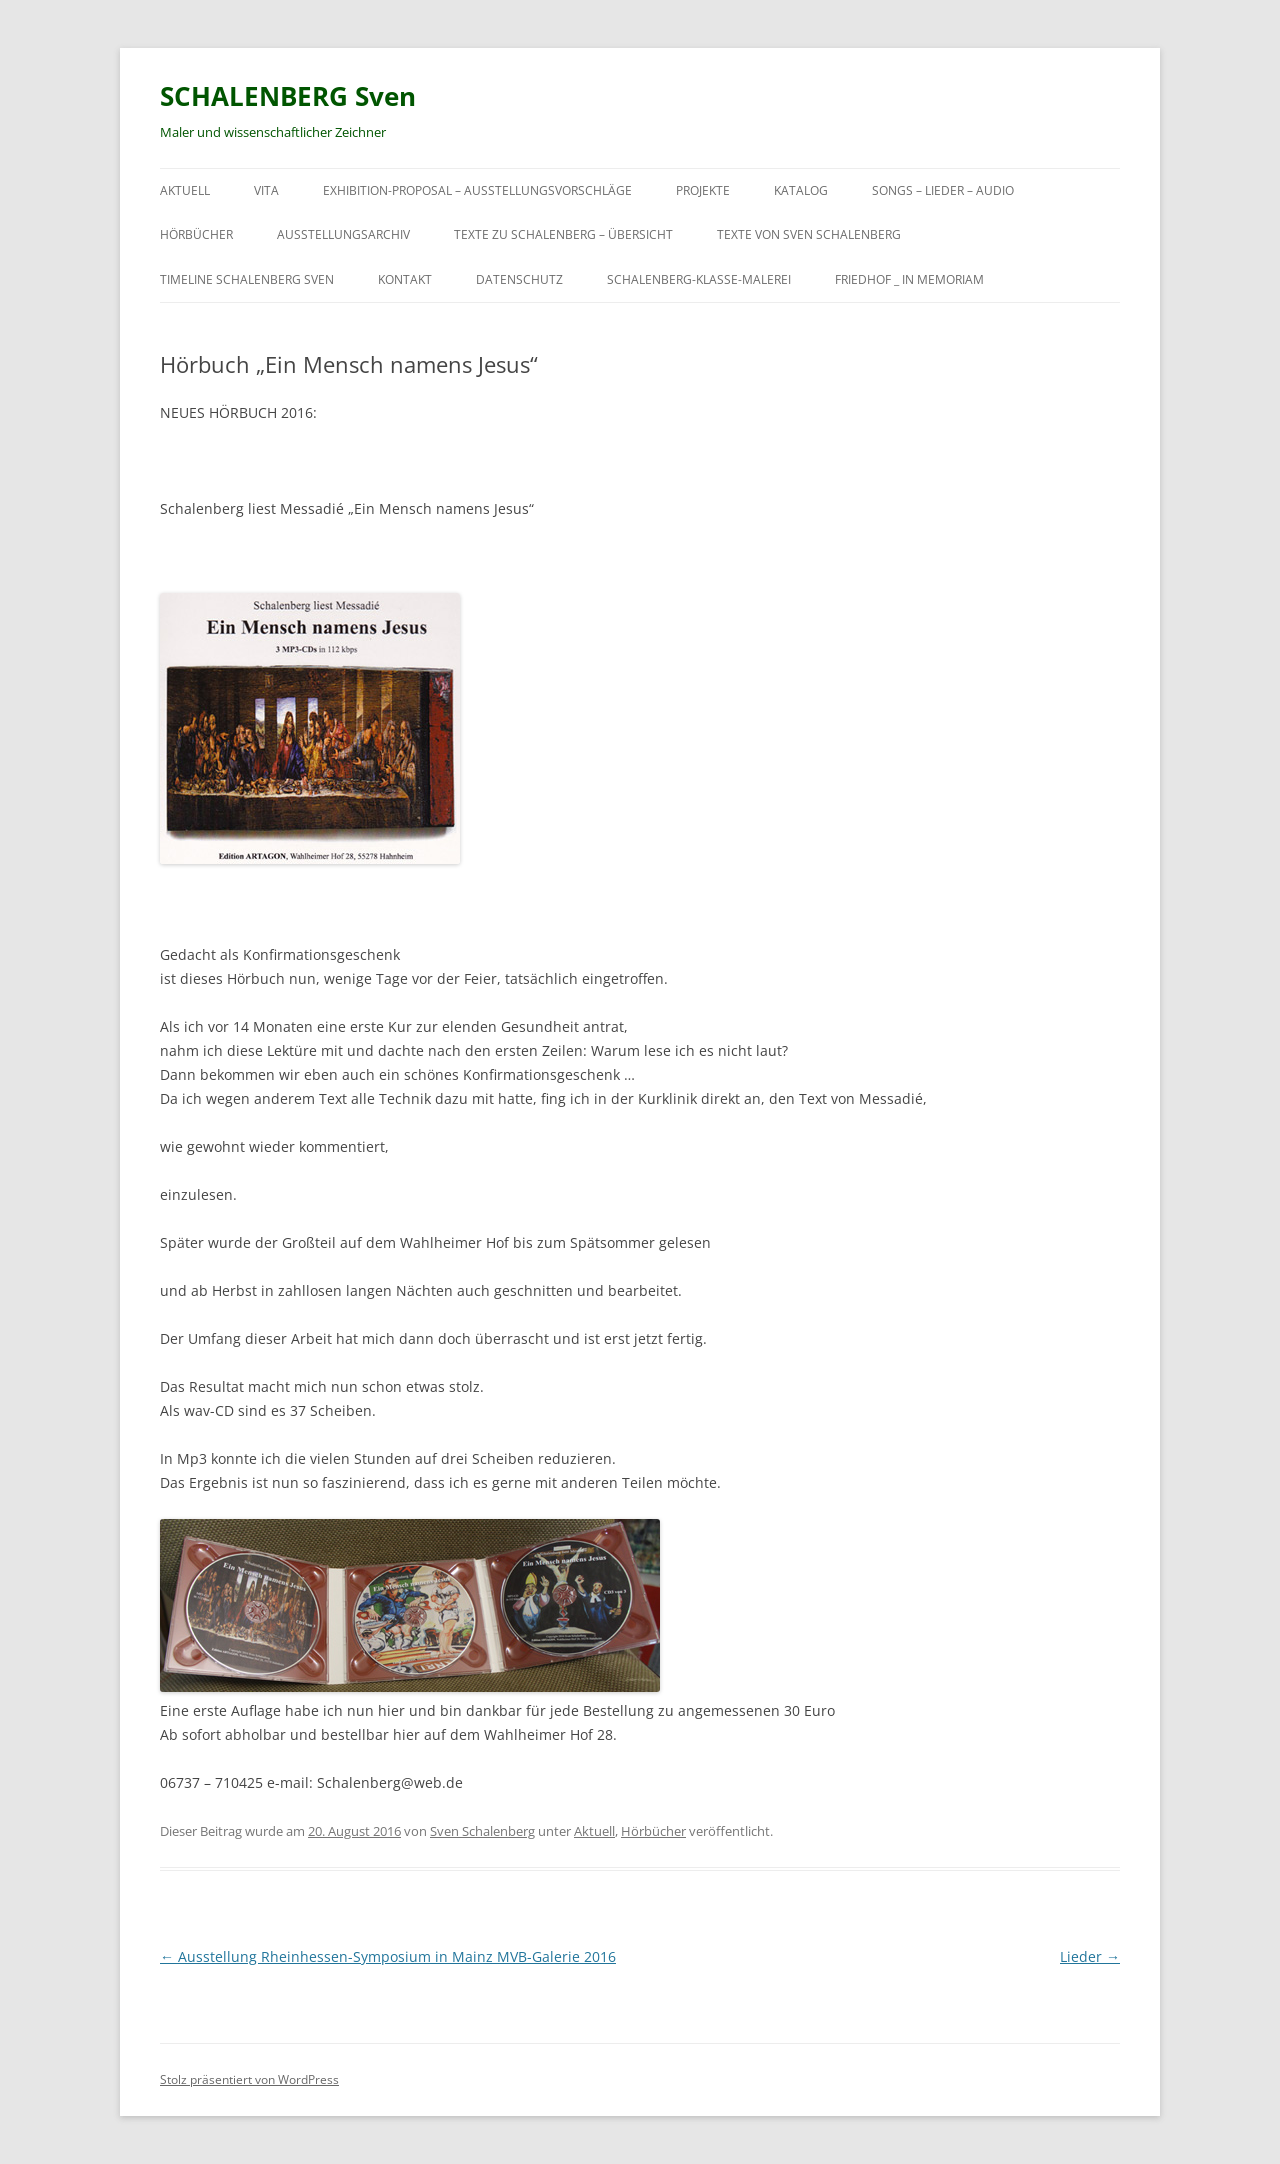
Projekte (703, 190)
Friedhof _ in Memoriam (909, 279)
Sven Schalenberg (482, 1831)
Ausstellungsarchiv (343, 234)
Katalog (801, 190)
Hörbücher (196, 234)
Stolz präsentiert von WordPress (249, 2079)
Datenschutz (519, 279)
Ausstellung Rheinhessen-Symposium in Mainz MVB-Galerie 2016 (388, 1956)
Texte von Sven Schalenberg (809, 234)
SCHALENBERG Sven (288, 96)
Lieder (1090, 1956)
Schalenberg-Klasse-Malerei (699, 279)
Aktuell (185, 190)
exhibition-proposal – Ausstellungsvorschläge (477, 190)
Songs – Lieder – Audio (943, 190)
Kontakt (405, 279)
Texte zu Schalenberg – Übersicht (563, 234)
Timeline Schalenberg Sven (247, 279)
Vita (266, 190)
